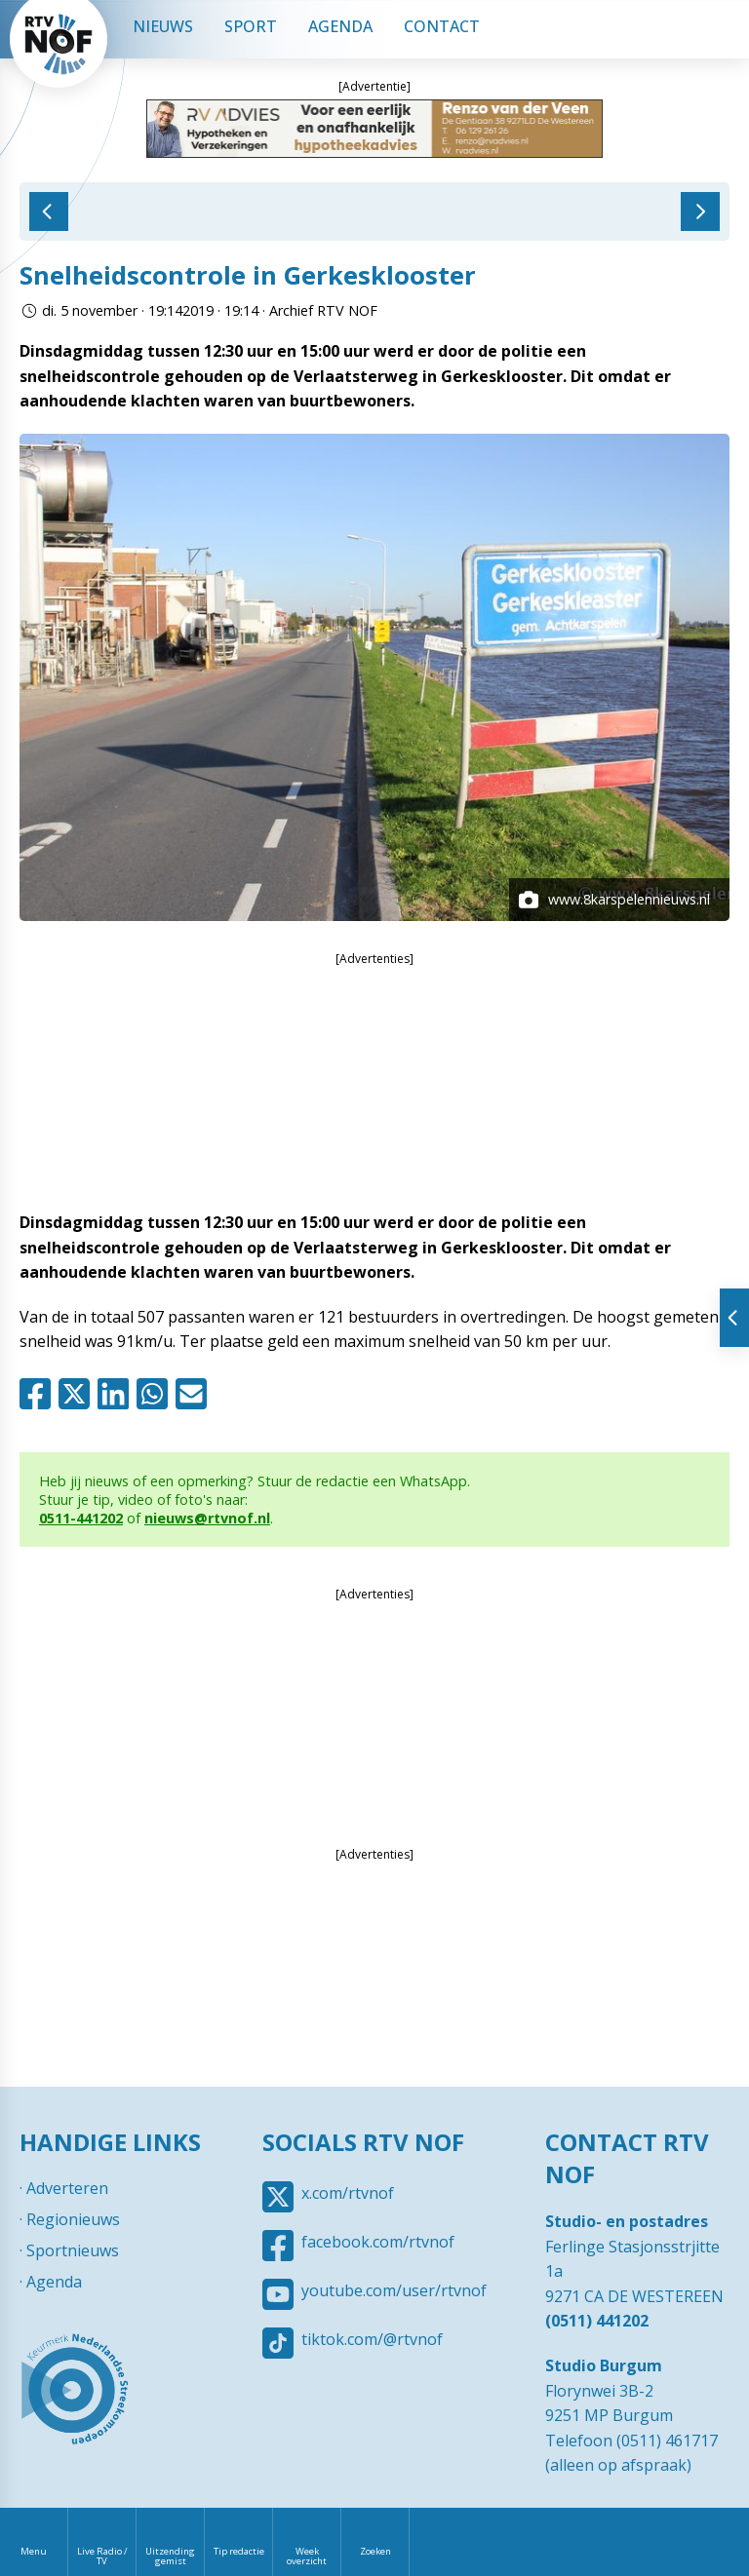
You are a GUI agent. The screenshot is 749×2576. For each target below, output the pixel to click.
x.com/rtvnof (347, 2193)
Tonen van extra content (734, 1317)
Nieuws (163, 26)
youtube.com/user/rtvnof (394, 2290)
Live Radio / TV (102, 2556)
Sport (250, 26)
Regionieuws (73, 2219)
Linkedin (117, 1393)
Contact (442, 26)
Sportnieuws (72, 2250)
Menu (33, 2551)
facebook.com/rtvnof (377, 2241)
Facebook (39, 1393)
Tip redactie (239, 2551)
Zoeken (375, 2551)
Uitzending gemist (170, 2556)
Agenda (340, 26)
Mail (195, 1393)
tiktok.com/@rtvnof (372, 2339)
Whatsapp (156, 1393)
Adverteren (67, 2188)
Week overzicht (307, 2556)
